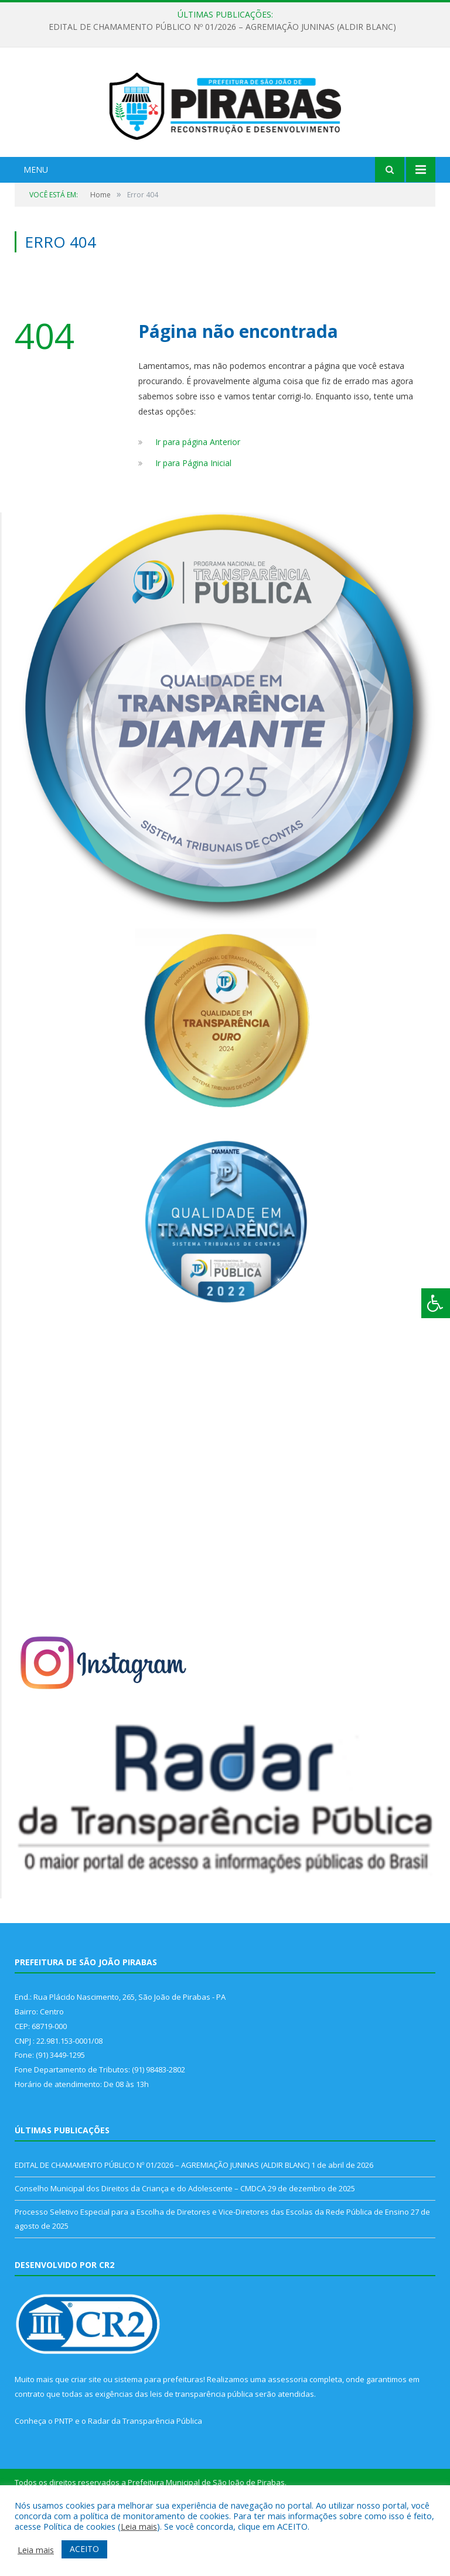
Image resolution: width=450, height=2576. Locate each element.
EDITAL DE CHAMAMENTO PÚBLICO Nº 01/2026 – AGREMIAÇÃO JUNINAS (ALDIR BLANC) (222, 27)
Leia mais (139, 2526)
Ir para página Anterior (197, 497)
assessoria (288, 2435)
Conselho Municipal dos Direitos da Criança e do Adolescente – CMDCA (140, 2244)
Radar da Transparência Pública (145, 2476)
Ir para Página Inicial (193, 518)
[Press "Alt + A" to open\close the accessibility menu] (435, 1303)
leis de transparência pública (201, 2449)
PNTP (63, 2476)
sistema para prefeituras (158, 2435)
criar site (86, 2435)
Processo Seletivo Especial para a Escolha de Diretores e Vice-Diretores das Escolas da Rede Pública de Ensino (212, 2267)
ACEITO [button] (84, 2548)
